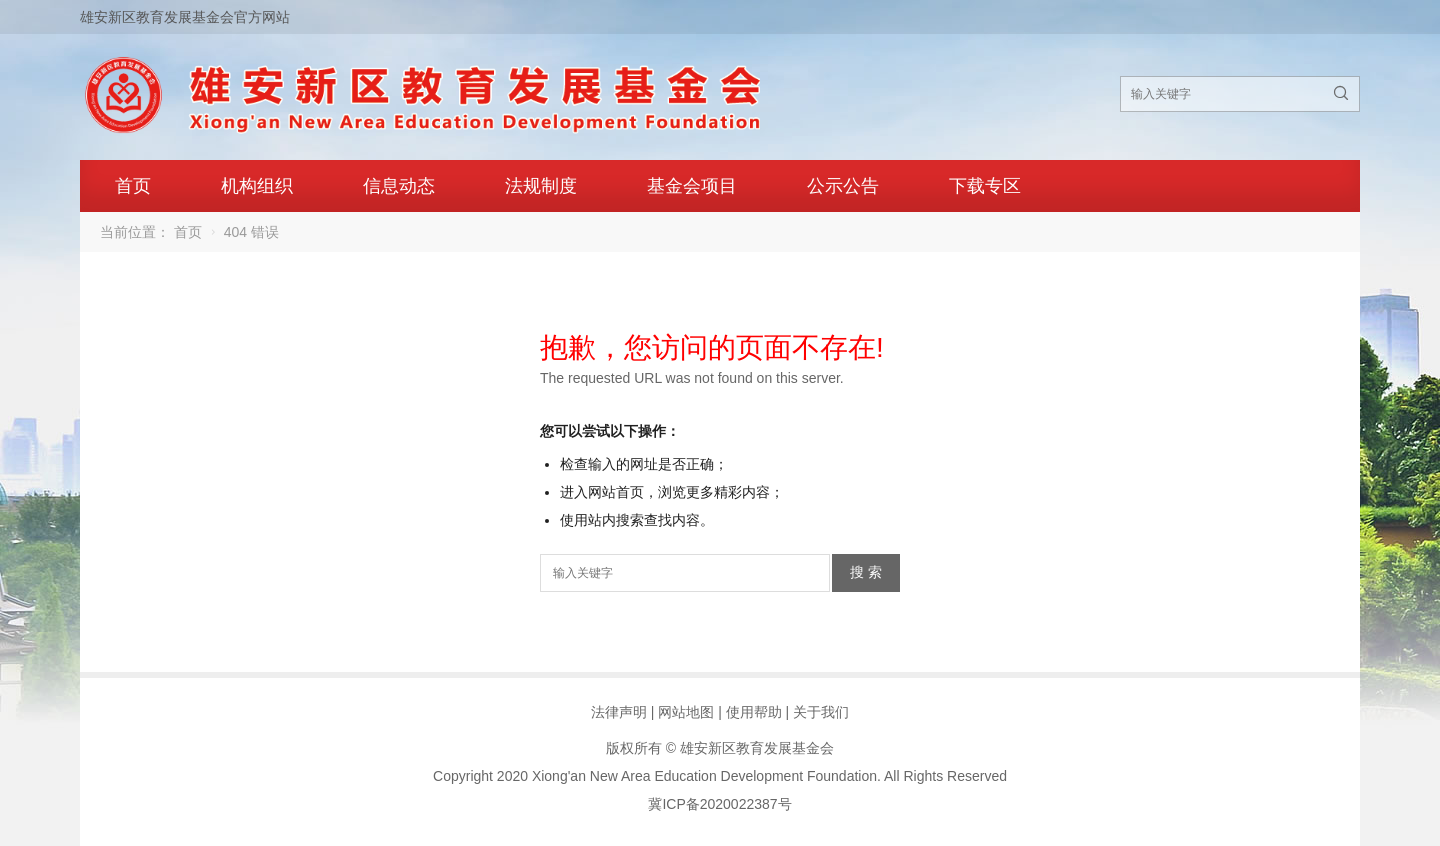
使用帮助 (754, 712)
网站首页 (616, 492)
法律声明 (619, 712)
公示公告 (843, 186)
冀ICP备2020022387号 (719, 804)
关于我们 (821, 712)
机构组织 (257, 186)
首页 (133, 186)
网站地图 (686, 712)
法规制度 (541, 186)
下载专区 (985, 186)
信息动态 (399, 186)
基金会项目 (692, 186)
